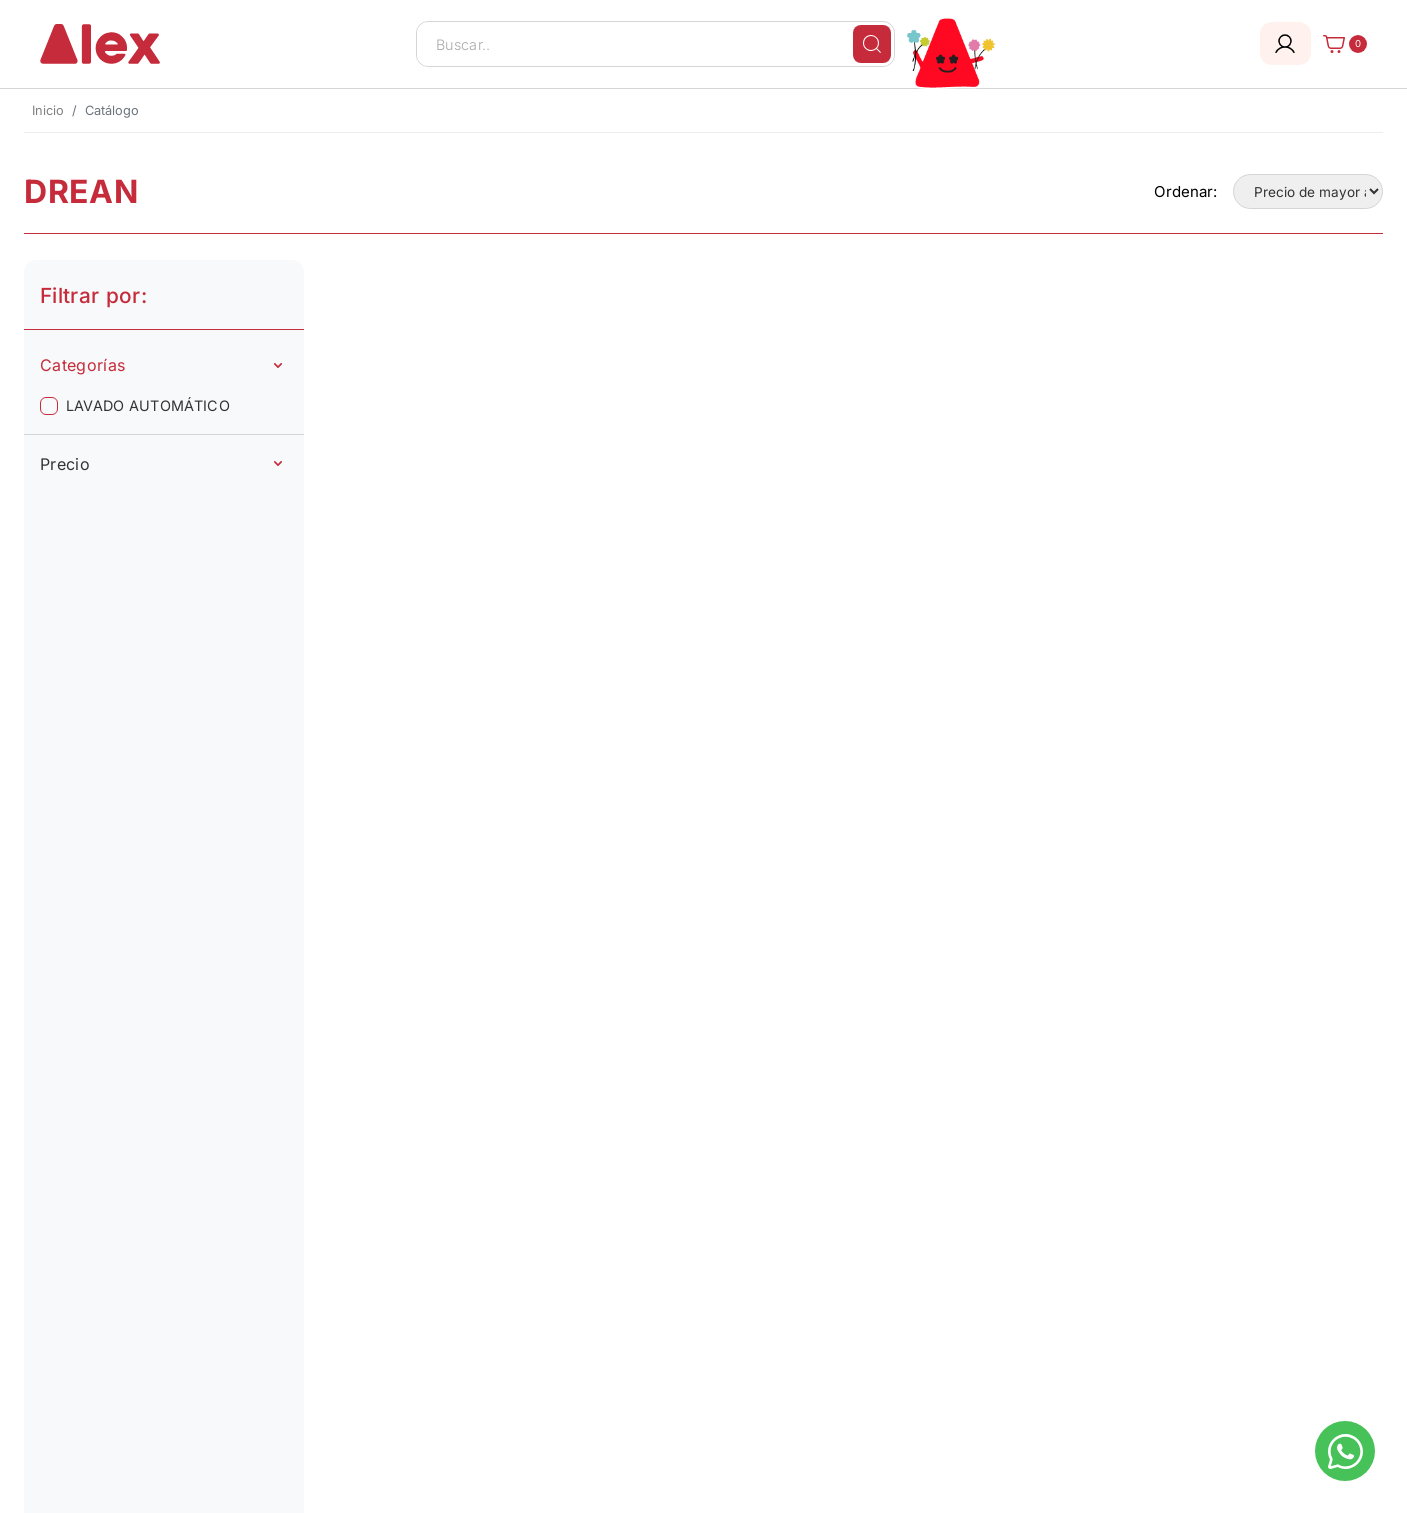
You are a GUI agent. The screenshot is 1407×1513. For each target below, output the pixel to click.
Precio (161, 464)
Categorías (161, 365)
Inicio (48, 110)
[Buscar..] (656, 44)
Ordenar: (1185, 191)
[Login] (1285, 43)
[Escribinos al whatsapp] (1345, 1451)
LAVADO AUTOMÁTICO (148, 405)
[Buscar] (872, 44)
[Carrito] (1339, 44)
